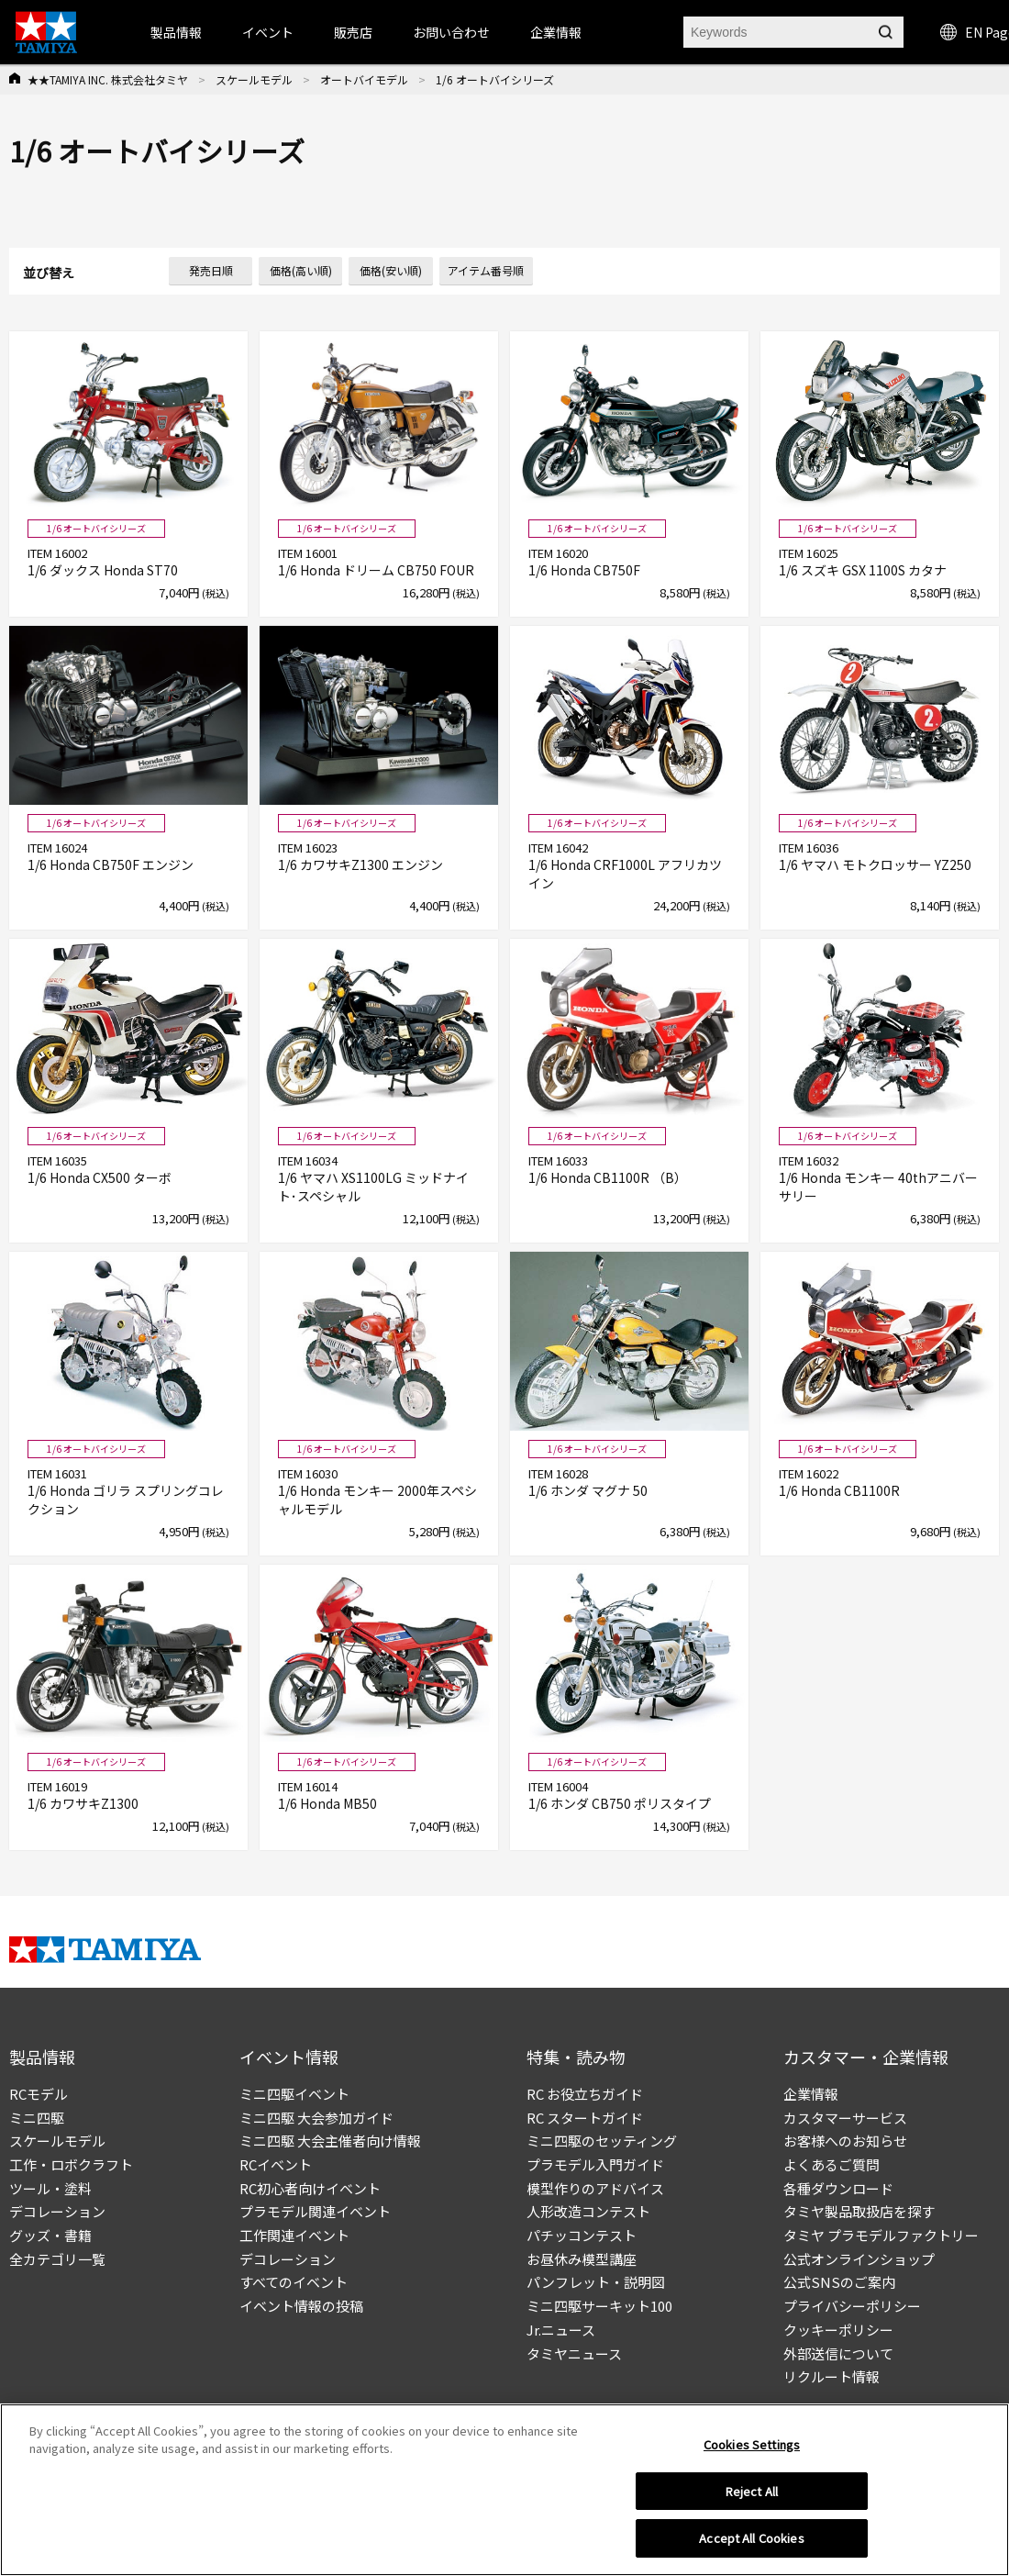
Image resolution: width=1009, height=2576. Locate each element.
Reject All (752, 2497)
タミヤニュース (574, 2353)
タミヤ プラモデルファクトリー (881, 2235)
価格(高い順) (301, 270)
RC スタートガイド (585, 2117)
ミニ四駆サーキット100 (599, 2305)
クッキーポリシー (838, 2329)
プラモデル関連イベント (315, 2211)
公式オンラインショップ (859, 2259)
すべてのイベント (293, 2282)
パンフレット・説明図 (596, 2282)
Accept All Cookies (751, 2545)
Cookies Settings (752, 2450)
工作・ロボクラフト (71, 2164)
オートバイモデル (364, 79)
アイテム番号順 (486, 270)
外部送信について (838, 2353)
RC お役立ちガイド (585, 2093)
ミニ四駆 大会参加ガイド (316, 2117)
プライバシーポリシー (852, 2305)
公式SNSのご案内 (839, 2282)
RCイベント (275, 2164)
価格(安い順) (391, 270)
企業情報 (810, 2093)
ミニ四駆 (36, 2117)
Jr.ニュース (561, 2329)
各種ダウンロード (838, 2188)
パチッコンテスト (582, 2235)
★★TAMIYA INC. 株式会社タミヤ (108, 79)
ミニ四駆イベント (294, 2093)
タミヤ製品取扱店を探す (859, 2211)
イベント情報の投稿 (301, 2305)
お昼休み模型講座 (582, 2259)
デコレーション (57, 2211)
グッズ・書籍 (50, 2235)
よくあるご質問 (831, 2164)
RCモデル (38, 2093)
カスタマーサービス (845, 2117)
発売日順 (211, 270)
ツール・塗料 (50, 2188)
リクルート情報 (831, 2376)
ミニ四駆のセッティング (602, 2140)
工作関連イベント (294, 2235)
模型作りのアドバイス (595, 2188)
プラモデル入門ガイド (595, 2164)
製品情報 (176, 32)
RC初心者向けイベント (310, 2188)
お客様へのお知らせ (845, 2140)
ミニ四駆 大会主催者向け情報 (330, 2140)
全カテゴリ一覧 (57, 2259)
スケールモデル (254, 79)
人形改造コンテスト (588, 2211)
